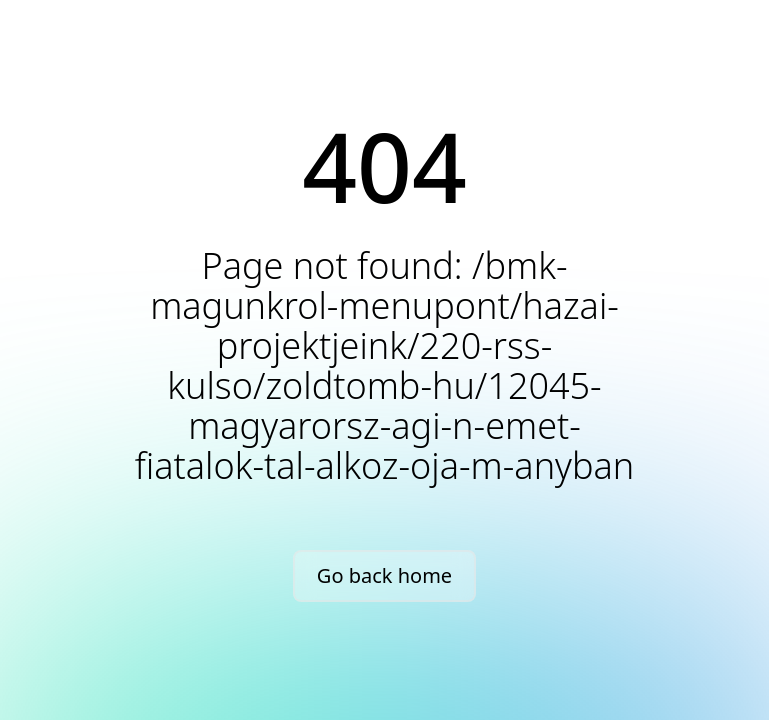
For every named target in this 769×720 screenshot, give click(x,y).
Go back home (384, 575)
